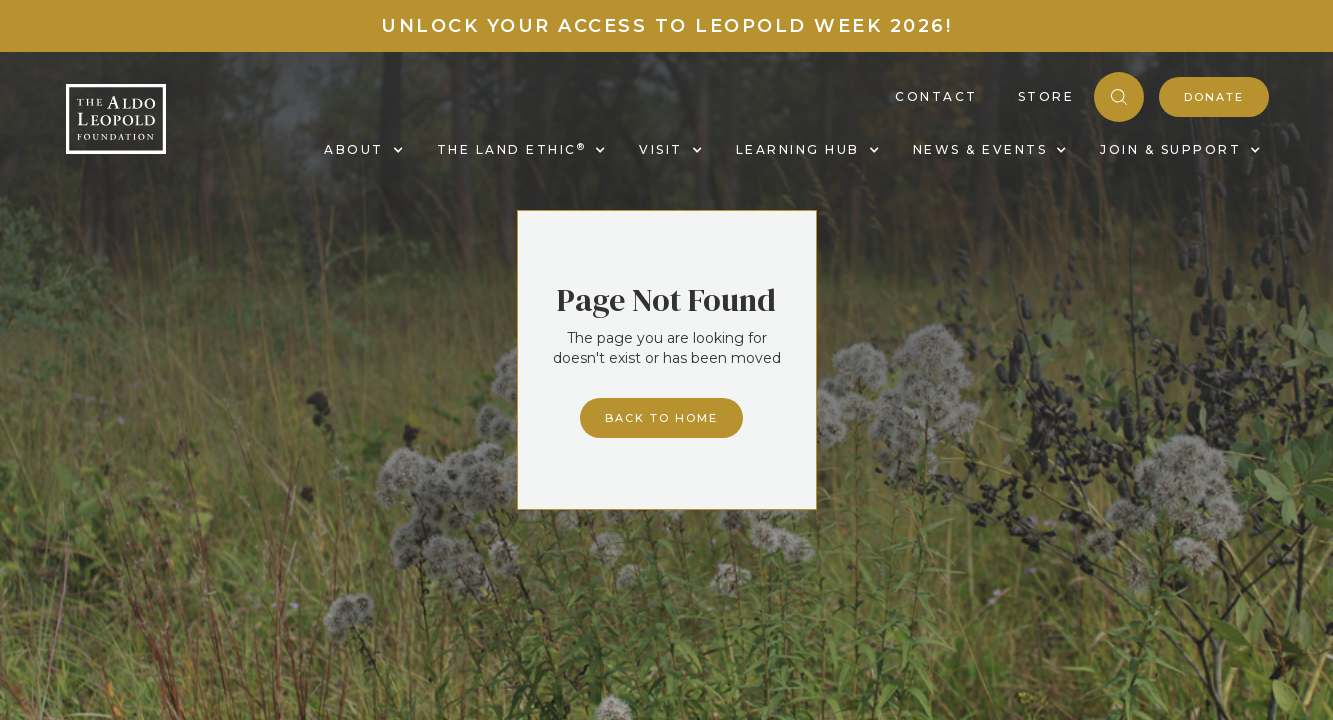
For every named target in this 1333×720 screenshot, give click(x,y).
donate (1214, 97)
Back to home (661, 418)
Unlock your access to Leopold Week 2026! (666, 26)
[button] (360, 150)
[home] (116, 119)
